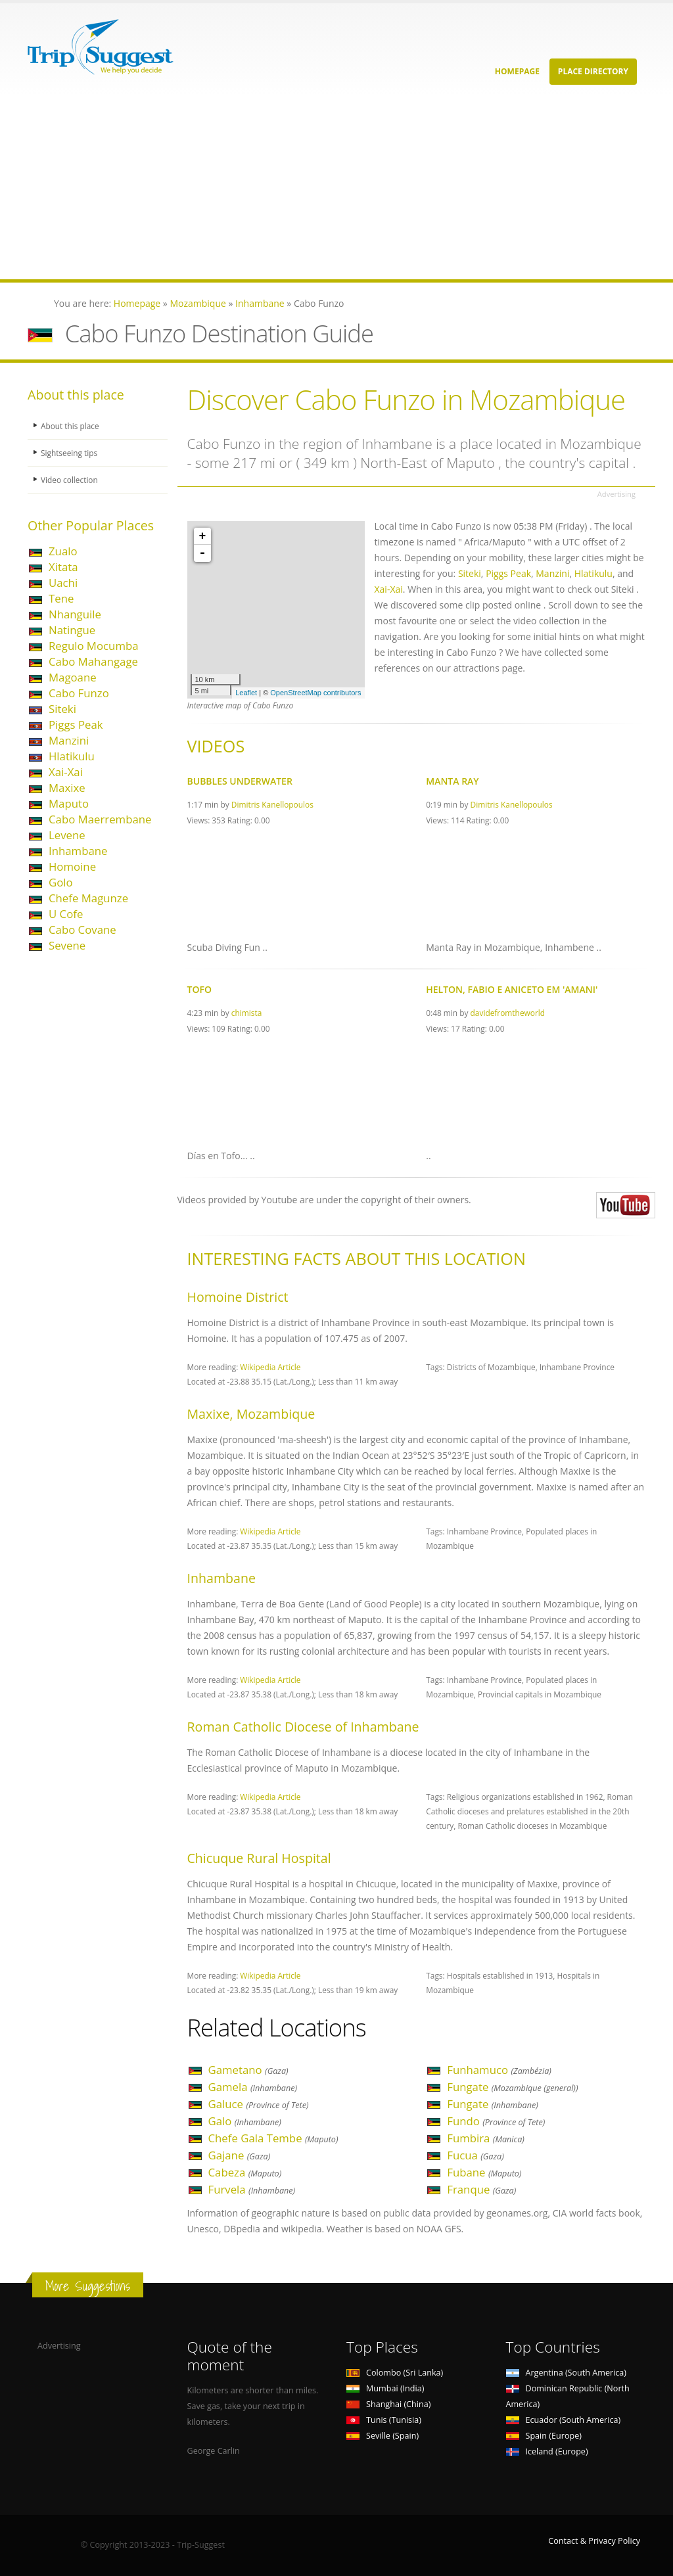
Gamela (253, 2086)
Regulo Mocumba (94, 645)
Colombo (394, 2372)
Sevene (67, 945)
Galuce (258, 2103)
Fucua (475, 2155)
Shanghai (388, 2404)
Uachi (63, 582)
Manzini (69, 740)
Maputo (69, 803)
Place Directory (593, 71)
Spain (544, 2435)
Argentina (566, 2372)
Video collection (71, 479)
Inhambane (78, 850)
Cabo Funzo (79, 693)
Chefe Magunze (88, 898)
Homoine (72, 866)
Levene (67, 834)
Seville (382, 2435)
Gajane (239, 2155)
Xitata (63, 566)
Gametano (248, 2069)
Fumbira (485, 2138)
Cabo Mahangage (93, 661)
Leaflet (246, 693)
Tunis (383, 2420)
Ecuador (563, 2420)
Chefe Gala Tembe (273, 2138)
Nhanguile (75, 614)
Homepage (517, 71)
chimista (246, 1012)
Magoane (73, 677)
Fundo (496, 2120)
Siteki (62, 708)
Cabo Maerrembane (100, 819)
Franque (481, 2189)
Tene (61, 598)
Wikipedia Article (270, 1367)
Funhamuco (499, 2069)
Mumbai (385, 2388)
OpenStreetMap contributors (315, 693)
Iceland (547, 2451)
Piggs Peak (76, 724)
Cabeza (245, 2172)
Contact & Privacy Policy (594, 2540)
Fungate (512, 2086)
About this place (72, 425)
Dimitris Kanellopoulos (272, 804)
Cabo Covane (82, 929)
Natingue (72, 629)
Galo (244, 2120)
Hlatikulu (72, 756)
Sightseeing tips (71, 452)
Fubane (484, 2172)
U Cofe (66, 913)
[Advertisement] (336, 187)
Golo (61, 882)
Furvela (252, 2189)
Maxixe (67, 787)
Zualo (63, 551)
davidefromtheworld (508, 1012)
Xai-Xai (66, 771)
